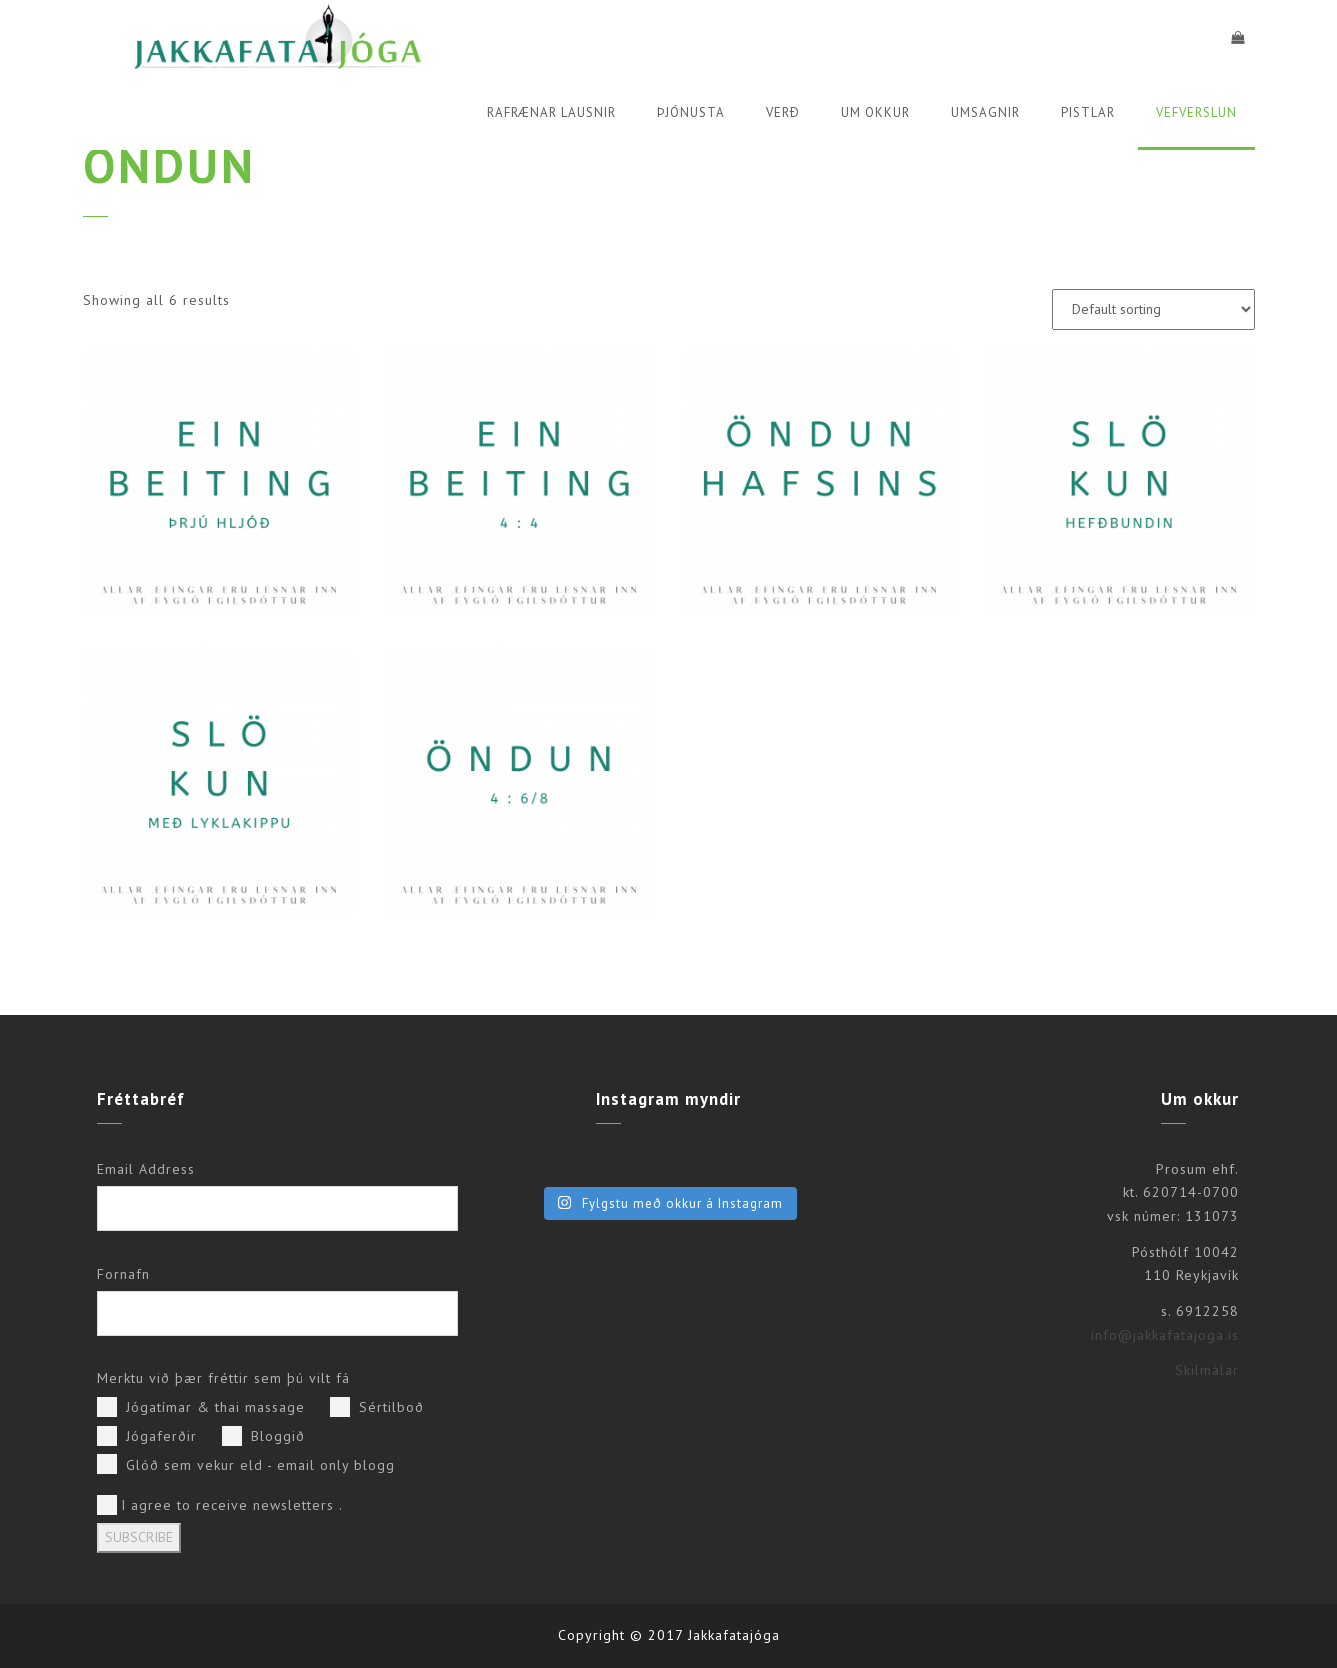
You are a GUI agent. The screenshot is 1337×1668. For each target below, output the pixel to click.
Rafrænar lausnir (551, 112)
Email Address (146, 1169)
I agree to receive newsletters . (220, 1505)
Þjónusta (691, 112)
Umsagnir (985, 112)
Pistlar (1088, 112)
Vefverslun (1196, 112)
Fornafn (123, 1274)
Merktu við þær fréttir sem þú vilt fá (223, 1378)
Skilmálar (1207, 1370)
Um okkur (875, 112)
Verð (783, 112)
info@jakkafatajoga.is (1165, 1335)
